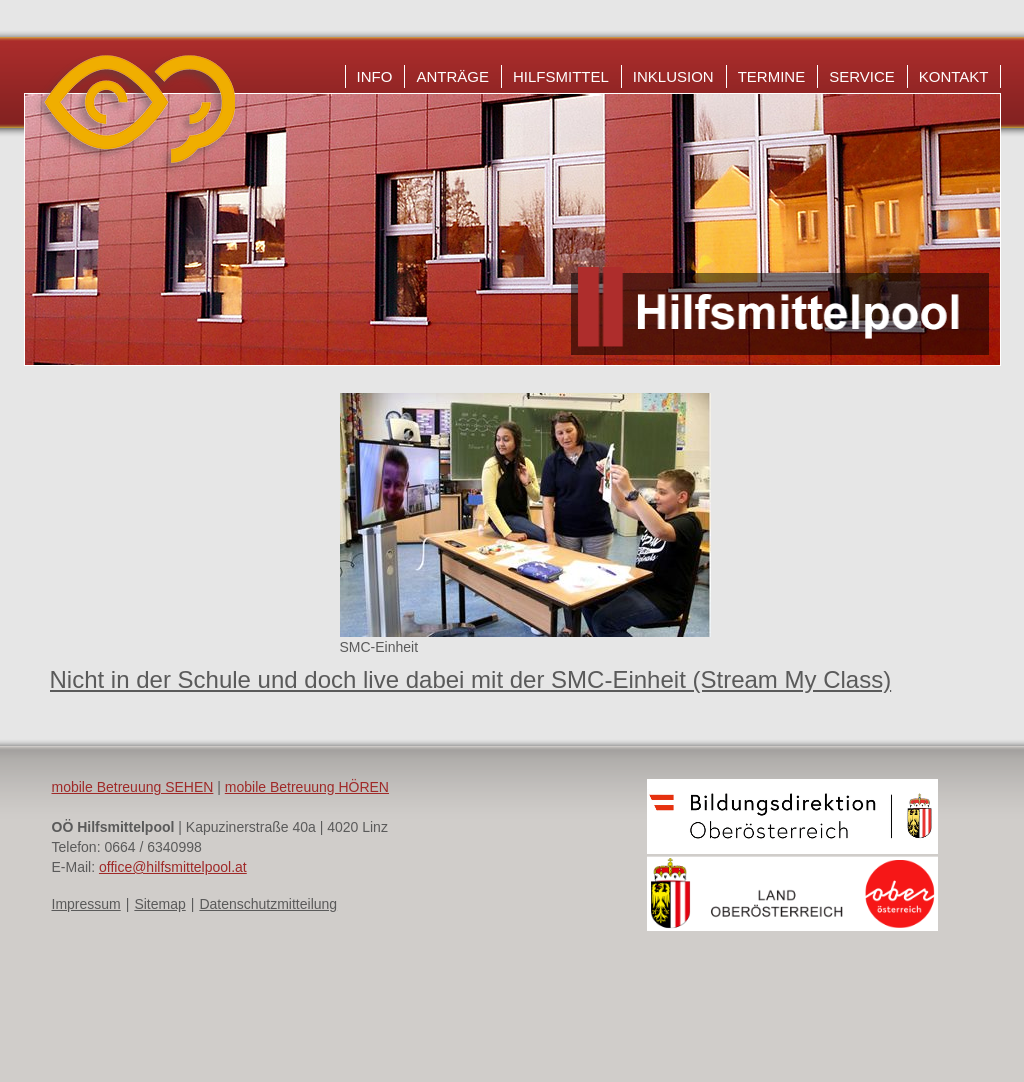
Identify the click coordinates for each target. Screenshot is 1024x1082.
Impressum (86, 904)
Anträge (452, 76)
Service (862, 76)
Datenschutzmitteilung (268, 904)
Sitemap (159, 904)
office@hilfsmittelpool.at (173, 867)
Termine (772, 76)
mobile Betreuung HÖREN (307, 787)
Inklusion (673, 76)
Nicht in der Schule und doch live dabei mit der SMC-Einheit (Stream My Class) (471, 679)
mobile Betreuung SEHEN (133, 787)
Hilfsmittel (561, 76)
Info (375, 76)
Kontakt (954, 76)
